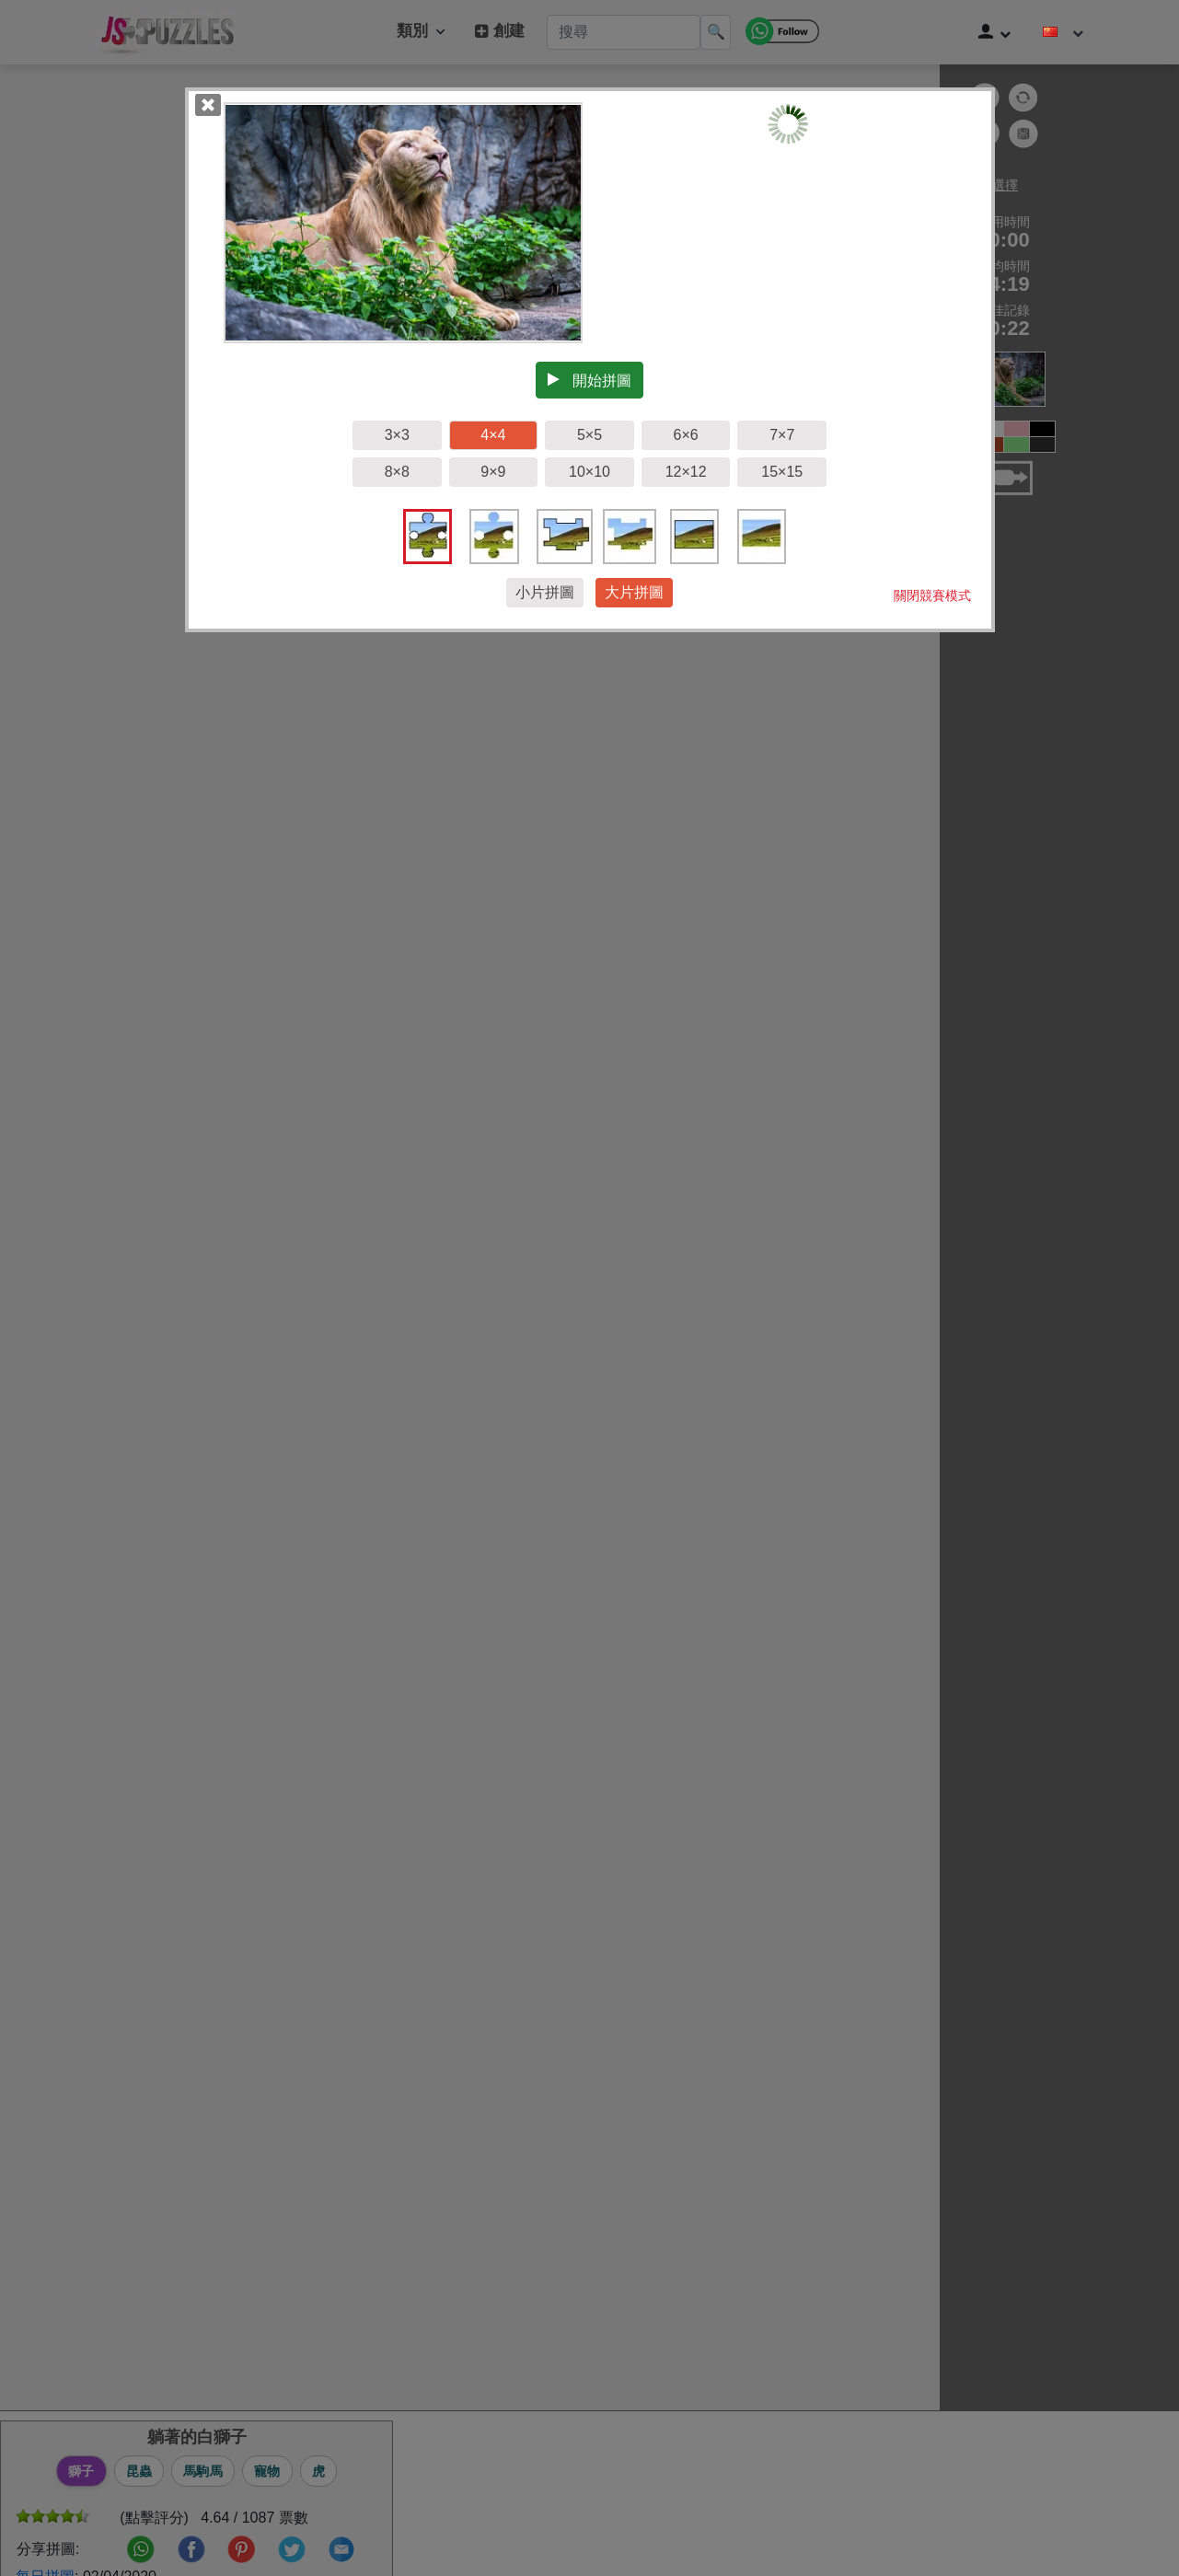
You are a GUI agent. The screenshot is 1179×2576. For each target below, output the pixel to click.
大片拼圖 (634, 592)
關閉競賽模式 (932, 595)
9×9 (492, 471)
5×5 (589, 435)
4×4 (492, 435)
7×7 (781, 435)
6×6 (686, 435)
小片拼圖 (545, 592)
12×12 (686, 471)
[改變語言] (1063, 32)
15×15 (782, 471)
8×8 (397, 471)
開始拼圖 (589, 380)
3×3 (397, 435)
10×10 (589, 471)
